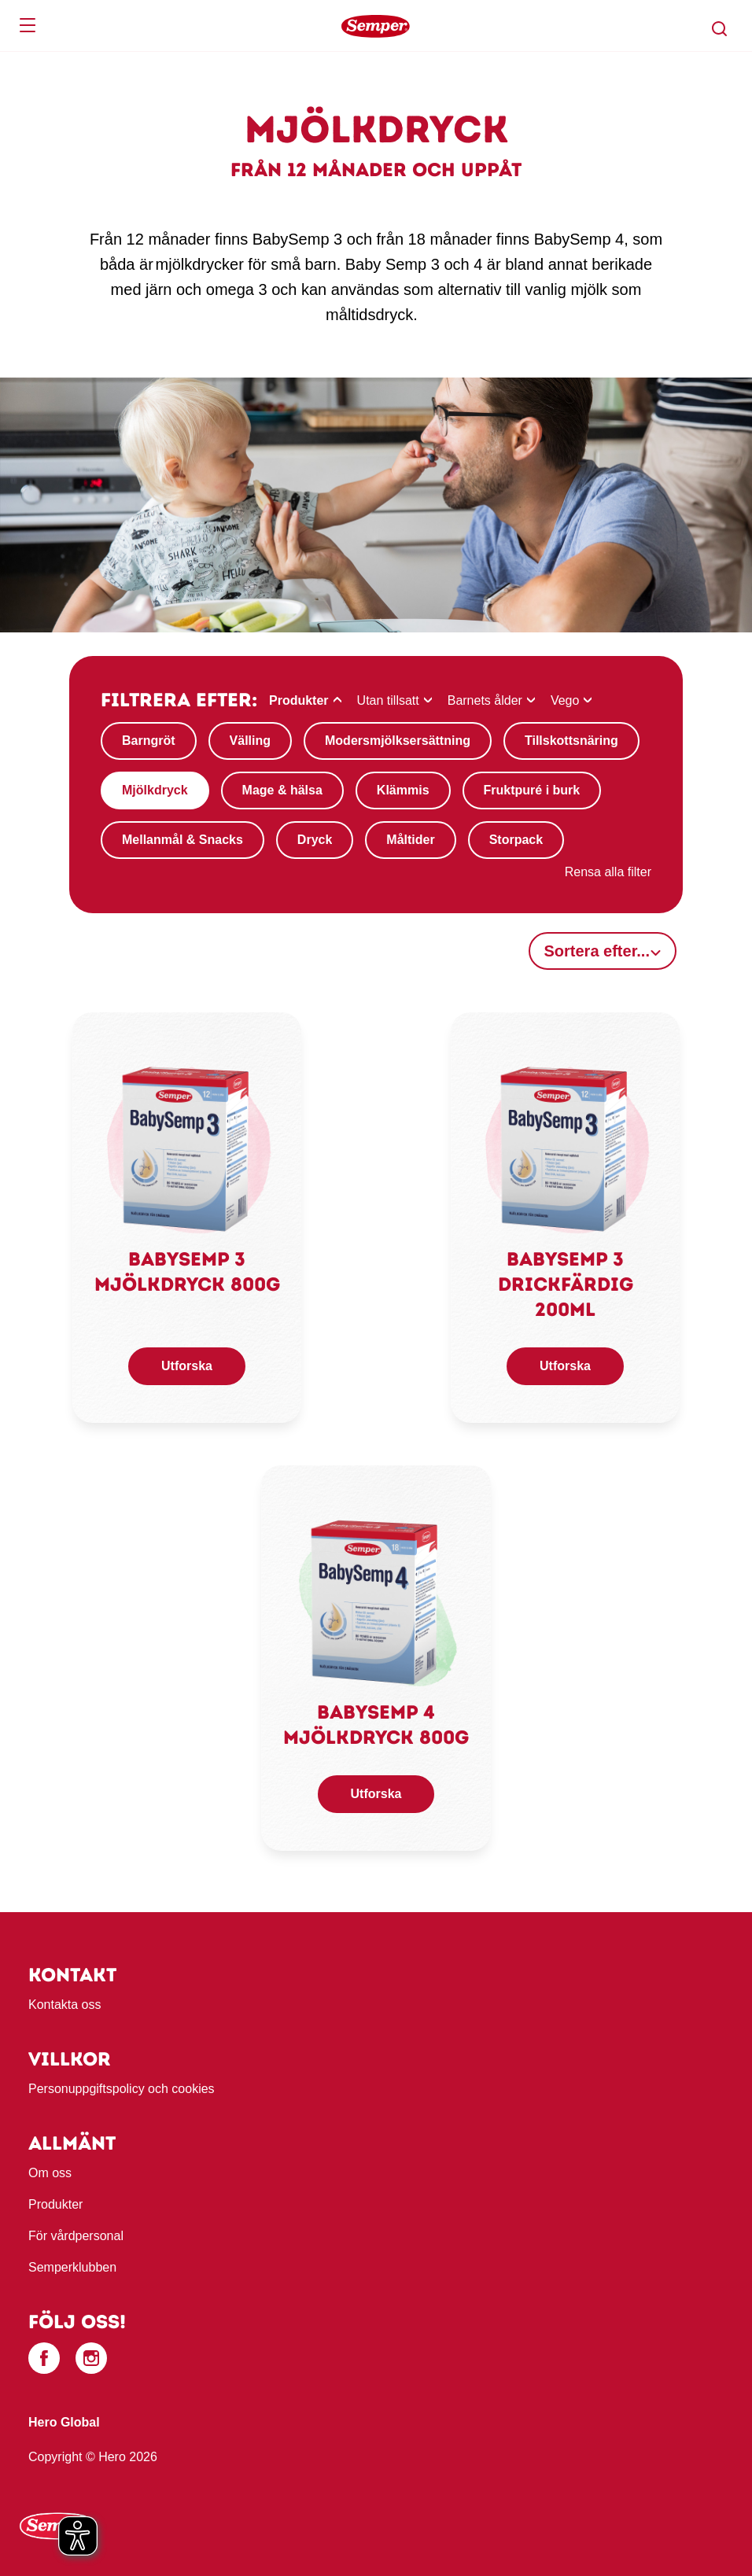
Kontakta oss (64, 2004)
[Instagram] (91, 2358)
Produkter (55, 2204)
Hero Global (64, 2422)
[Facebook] (44, 2358)
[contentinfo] (376, 2244)
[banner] (376, 26)
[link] (186, 1148)
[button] (719, 29)
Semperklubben (72, 2267)
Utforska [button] (186, 1366)
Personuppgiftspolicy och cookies (121, 2088)
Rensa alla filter (608, 872)
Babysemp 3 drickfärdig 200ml (565, 1284)
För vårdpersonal (75, 2235)
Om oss (50, 2173)
